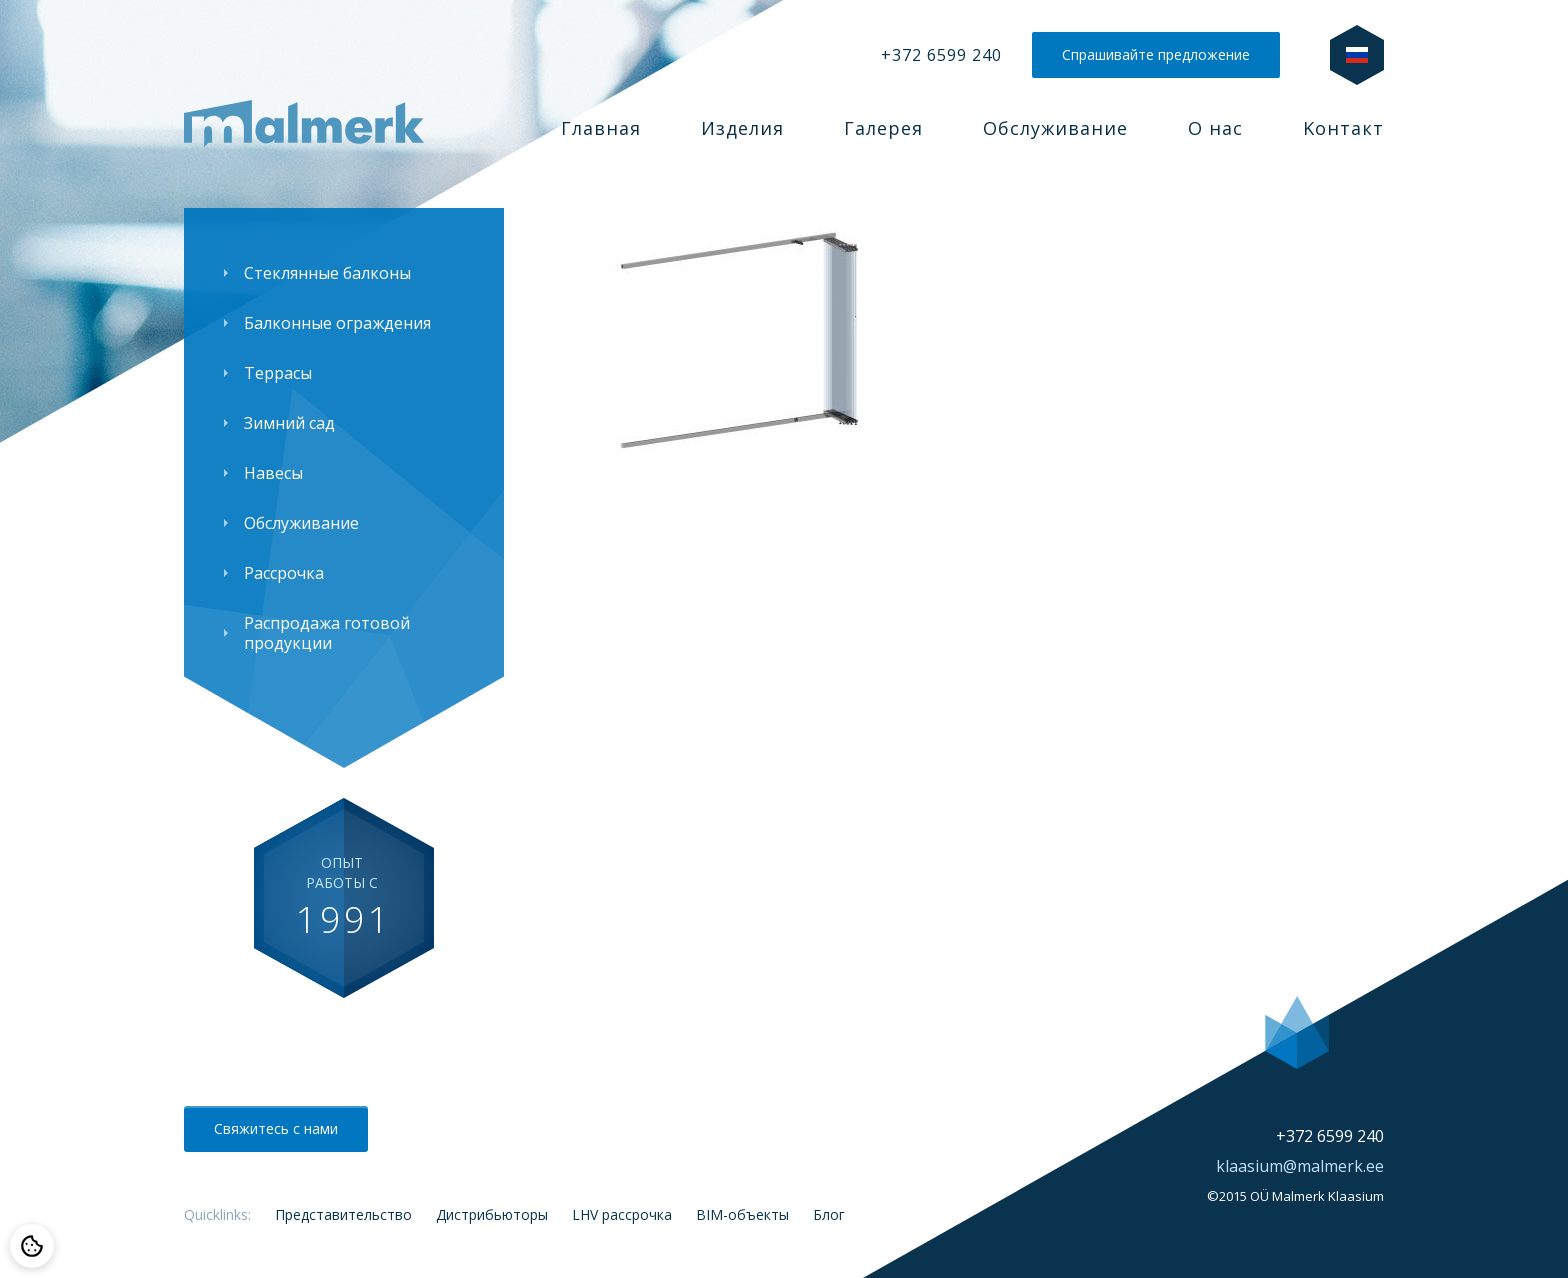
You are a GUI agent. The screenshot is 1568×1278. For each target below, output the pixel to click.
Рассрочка (284, 573)
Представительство (343, 1214)
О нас (1215, 128)
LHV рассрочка (622, 1214)
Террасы (278, 373)
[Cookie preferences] (32, 1246)
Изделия (742, 128)
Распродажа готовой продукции (327, 633)
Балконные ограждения (337, 323)
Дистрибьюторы (492, 1214)
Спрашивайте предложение (1156, 54)
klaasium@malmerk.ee (1300, 1166)
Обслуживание (1055, 128)
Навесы (273, 473)
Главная (601, 128)
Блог (829, 1214)
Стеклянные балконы (327, 273)
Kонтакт (1343, 128)
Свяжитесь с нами (276, 1128)
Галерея (883, 128)
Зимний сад (289, 423)
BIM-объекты (742, 1214)
